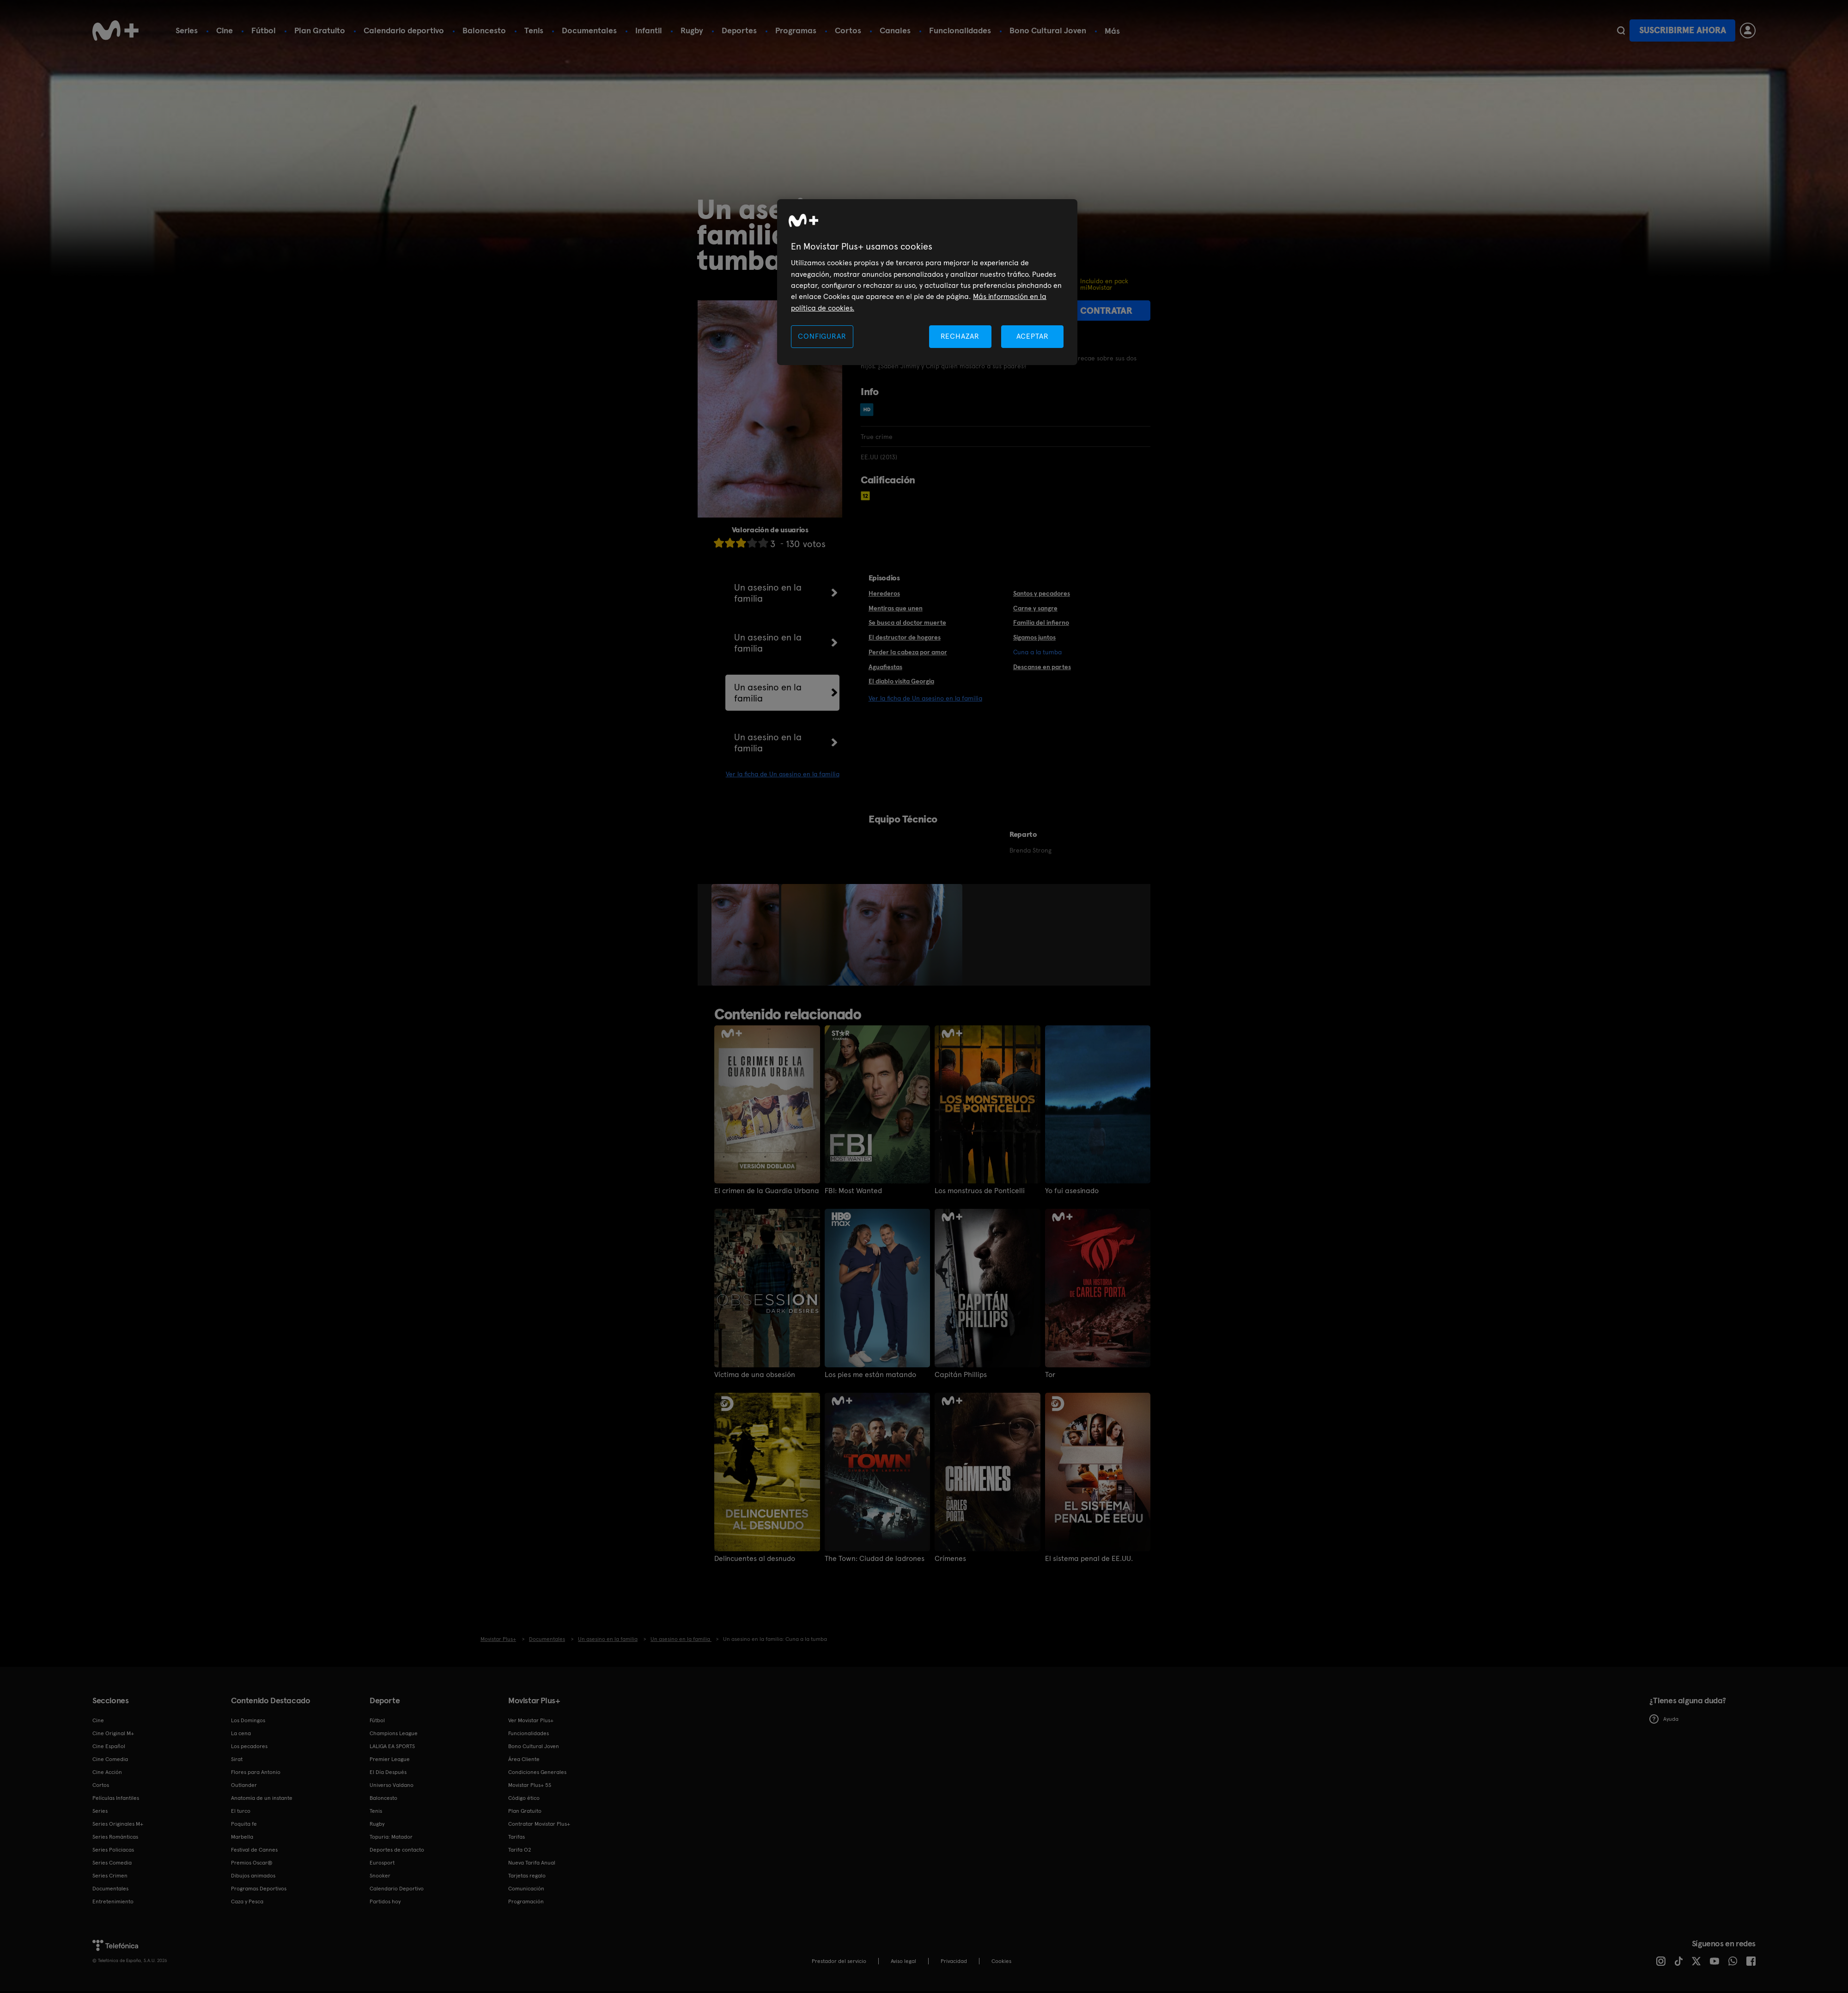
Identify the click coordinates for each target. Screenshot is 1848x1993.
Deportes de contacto (397, 1850)
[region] (927, 282)
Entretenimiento (113, 1901)
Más (1112, 31)
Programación (526, 1901)
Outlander (244, 1785)
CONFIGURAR (822, 336)
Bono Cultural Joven (1047, 30)
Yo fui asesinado (1072, 1191)
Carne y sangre (1035, 608)
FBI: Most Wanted (853, 1191)
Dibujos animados (253, 1875)
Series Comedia (112, 1862)
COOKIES (1001, 1961)
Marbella (242, 1837)
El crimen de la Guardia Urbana (766, 1191)
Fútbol (263, 30)
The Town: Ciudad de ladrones (874, 1558)
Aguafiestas (885, 666)
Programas (795, 30)
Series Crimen (110, 1875)
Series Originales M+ (117, 1824)
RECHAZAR (960, 336)
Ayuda (1663, 1719)
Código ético (524, 1798)
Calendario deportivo (404, 30)
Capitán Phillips (961, 1375)
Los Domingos (248, 1720)
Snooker (380, 1875)
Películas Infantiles (115, 1798)
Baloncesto (484, 30)
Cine (224, 30)
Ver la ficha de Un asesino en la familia (782, 774)
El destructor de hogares (905, 637)
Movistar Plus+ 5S (529, 1785)
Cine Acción (107, 1772)
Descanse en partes (1042, 666)
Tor (1050, 1375)
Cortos (848, 30)
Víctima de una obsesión (754, 1375)
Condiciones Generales (537, 1772)
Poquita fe (244, 1824)
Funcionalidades (960, 30)
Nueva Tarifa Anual (531, 1862)
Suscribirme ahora (1682, 30)
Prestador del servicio (839, 1961)
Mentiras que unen (896, 608)
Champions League (394, 1733)
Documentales (589, 30)
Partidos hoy (385, 1901)
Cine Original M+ (113, 1733)
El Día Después (388, 1772)
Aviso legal (903, 1961)
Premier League (390, 1759)
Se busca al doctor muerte (907, 622)
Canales (895, 30)
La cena (241, 1733)
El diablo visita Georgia (901, 681)
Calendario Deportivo (397, 1888)
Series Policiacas (113, 1850)
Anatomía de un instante (261, 1798)
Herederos (884, 593)
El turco (240, 1811)
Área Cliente (524, 1759)
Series (187, 30)
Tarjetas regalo (527, 1875)
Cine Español (108, 1746)
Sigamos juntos (1034, 637)
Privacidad (954, 1961)
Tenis (533, 30)
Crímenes (950, 1558)
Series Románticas (115, 1837)
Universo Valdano (391, 1785)
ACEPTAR (1032, 336)
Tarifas (516, 1837)
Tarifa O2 (519, 1850)
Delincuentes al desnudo (754, 1558)
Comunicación (526, 1888)
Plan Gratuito (319, 30)
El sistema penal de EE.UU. (1089, 1558)
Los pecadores (249, 1746)
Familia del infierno (1041, 622)
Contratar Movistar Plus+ (539, 1824)
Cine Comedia (110, 1759)
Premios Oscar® (252, 1862)
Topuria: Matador (391, 1837)
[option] (746, 935)
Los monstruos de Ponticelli (980, 1191)
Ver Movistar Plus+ (530, 1720)
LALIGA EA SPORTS (392, 1746)
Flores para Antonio (255, 1772)
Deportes (739, 30)
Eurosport (382, 1862)
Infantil (648, 30)
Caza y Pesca (247, 1901)
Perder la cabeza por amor (908, 652)
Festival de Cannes (254, 1850)
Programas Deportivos (258, 1888)
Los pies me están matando (870, 1375)
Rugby (692, 30)
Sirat (237, 1759)
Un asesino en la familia (768, 593)
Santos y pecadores (1041, 593)
